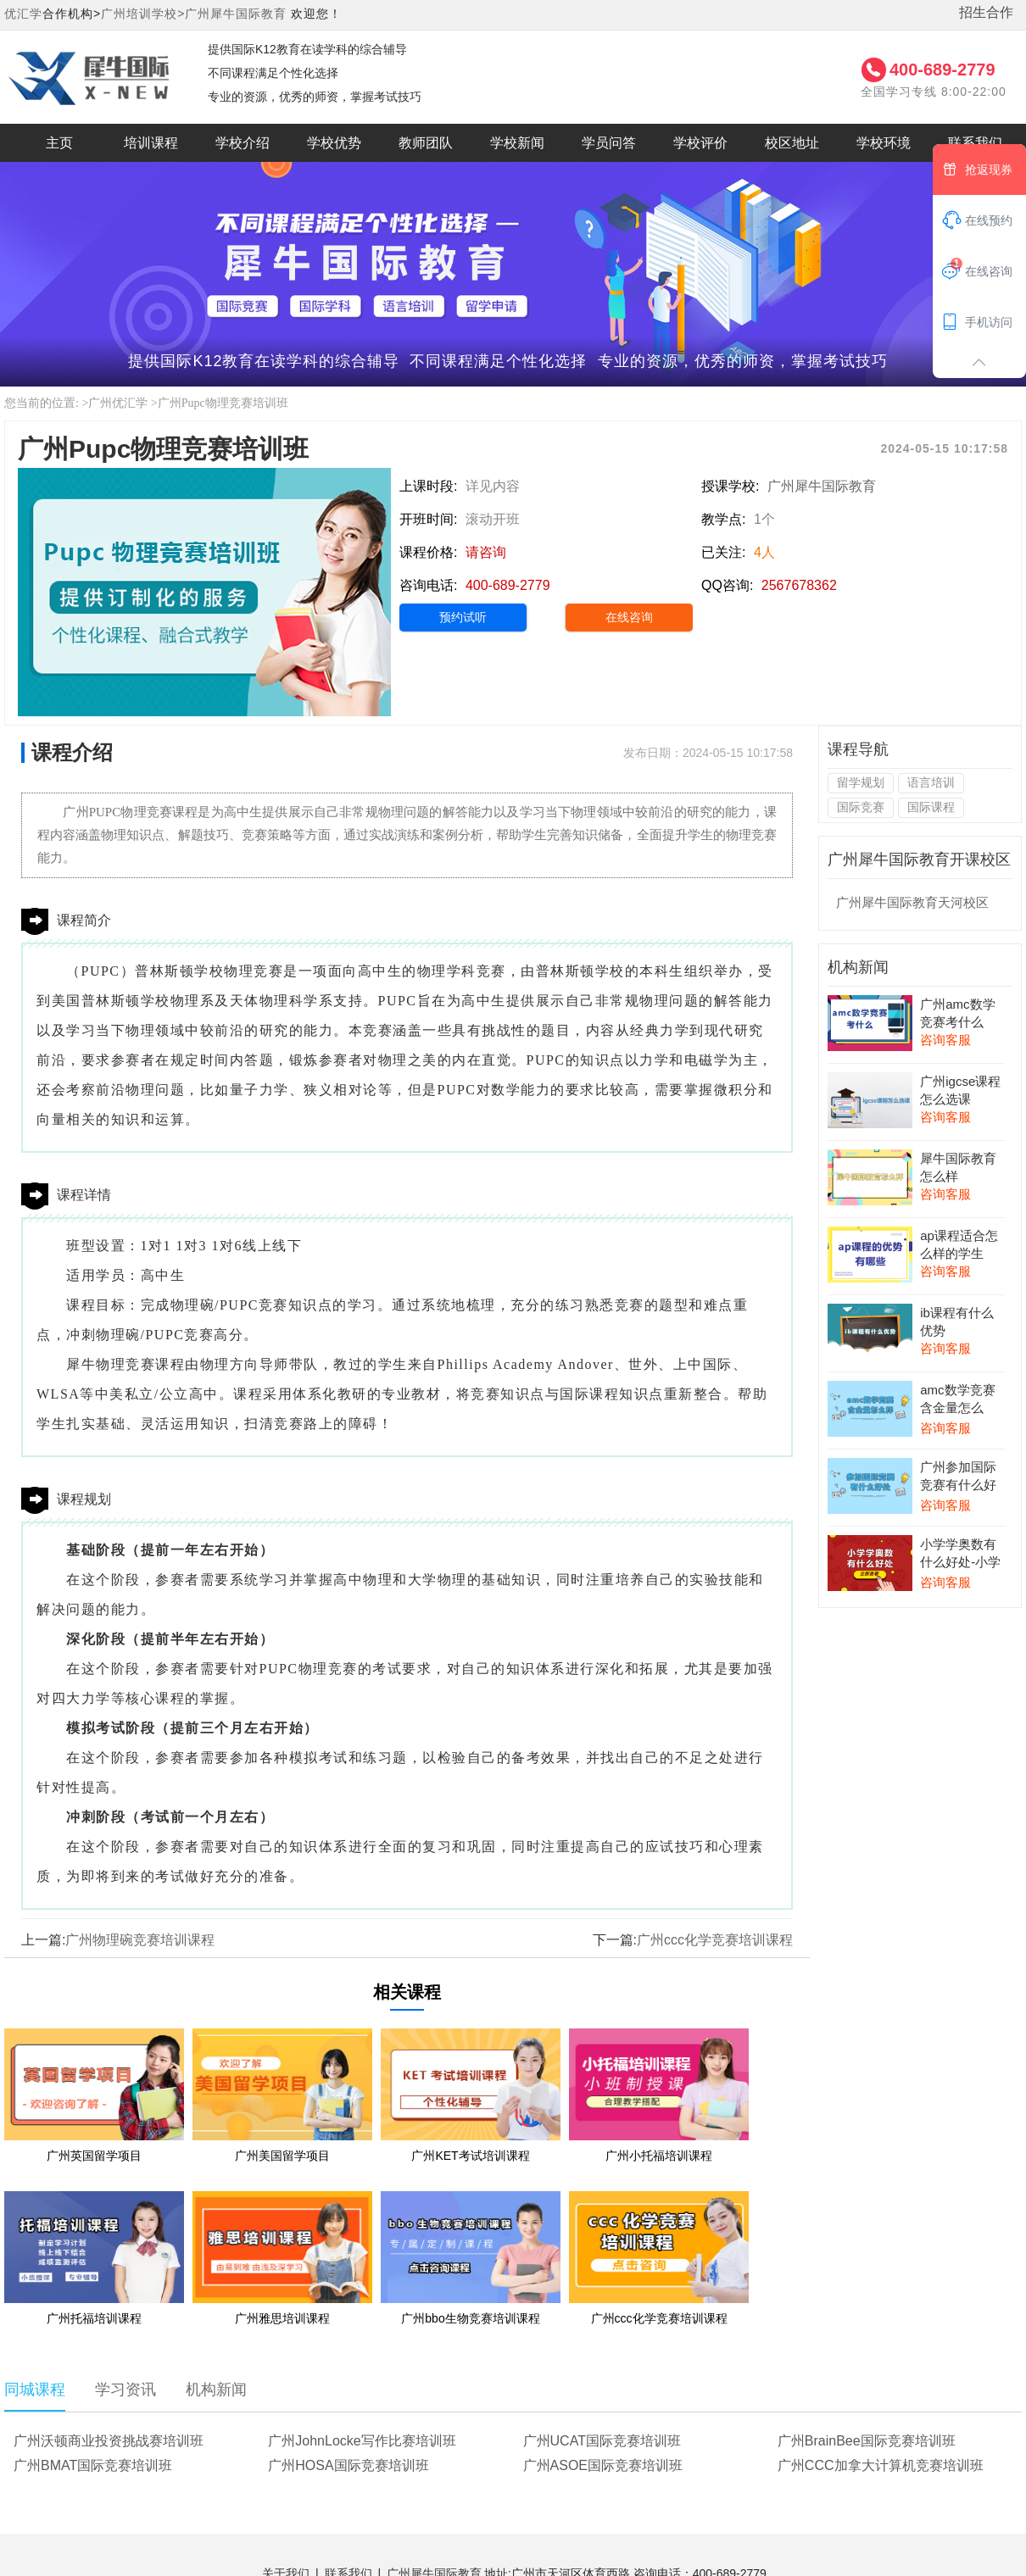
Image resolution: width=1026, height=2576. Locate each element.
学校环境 (883, 143)
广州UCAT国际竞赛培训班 (602, 2441)
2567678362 (799, 585)
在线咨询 (629, 617)
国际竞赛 (860, 807)
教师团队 (426, 143)
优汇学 (23, 13)
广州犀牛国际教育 (236, 13)
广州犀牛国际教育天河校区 (912, 902)
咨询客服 (945, 1039)
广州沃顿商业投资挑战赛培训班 (109, 2441)
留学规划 (860, 782)
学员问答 (609, 143)
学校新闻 (517, 143)
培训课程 (151, 143)
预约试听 (463, 617)
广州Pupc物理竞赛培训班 (223, 403)
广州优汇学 (118, 403)
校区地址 (792, 143)
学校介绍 (242, 143)
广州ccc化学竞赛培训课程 (715, 1940)
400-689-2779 (942, 69)
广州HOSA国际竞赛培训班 (348, 2465)
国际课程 (931, 807)
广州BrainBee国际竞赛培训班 (867, 2441)
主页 (59, 143)
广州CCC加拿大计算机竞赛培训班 (881, 2465)
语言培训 (931, 782)
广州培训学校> (143, 13)
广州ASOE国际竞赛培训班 (603, 2465)
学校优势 (334, 143)
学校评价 (700, 143)
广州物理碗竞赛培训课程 (140, 1940)
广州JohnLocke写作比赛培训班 (361, 2441)
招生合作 (986, 12)
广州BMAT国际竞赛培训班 (93, 2465)
